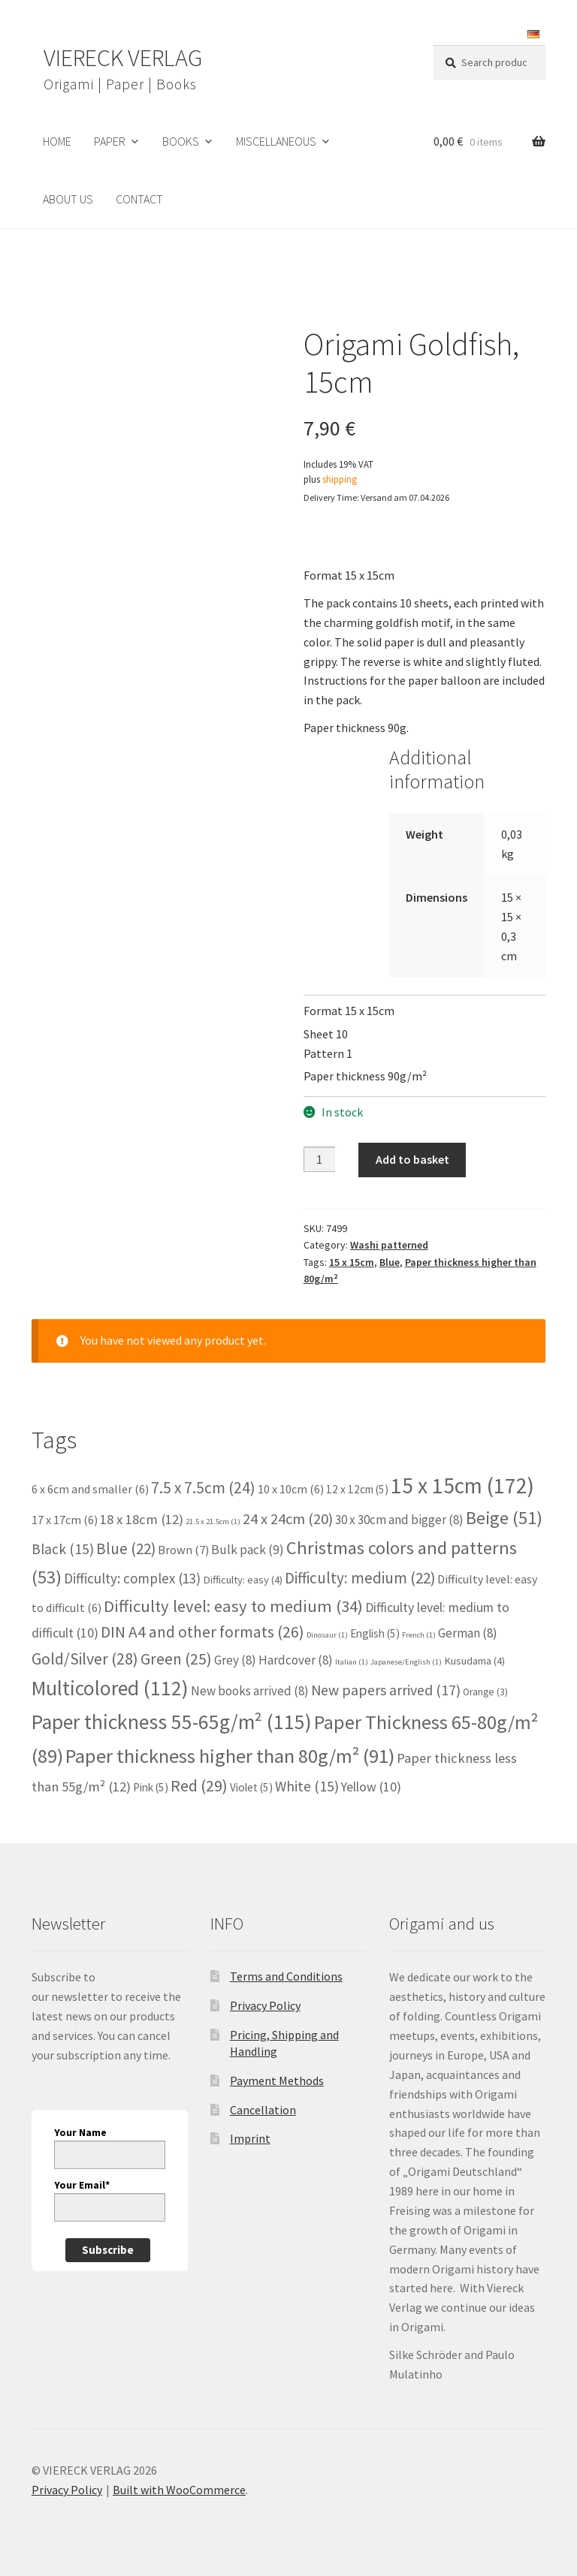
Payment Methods (277, 2080)
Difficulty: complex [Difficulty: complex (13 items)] (132, 1578)
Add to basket (412, 1159)
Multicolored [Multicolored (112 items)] (110, 1688)
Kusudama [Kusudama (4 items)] (474, 1661)
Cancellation (263, 2109)
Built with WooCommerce (179, 2489)
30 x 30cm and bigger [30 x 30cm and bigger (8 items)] (399, 1519)
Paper (109, 141)
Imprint (250, 2138)
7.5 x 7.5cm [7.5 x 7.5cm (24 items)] (203, 1488)
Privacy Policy (265, 2005)
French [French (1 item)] (419, 1635)
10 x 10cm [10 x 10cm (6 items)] (291, 1488)
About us (68, 198)
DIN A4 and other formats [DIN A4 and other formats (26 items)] (202, 1632)
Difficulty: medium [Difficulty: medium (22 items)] (360, 1578)
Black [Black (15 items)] (63, 1549)
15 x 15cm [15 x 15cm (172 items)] (462, 1485)
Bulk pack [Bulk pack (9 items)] (247, 1549)
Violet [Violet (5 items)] (251, 1787)
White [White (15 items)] (307, 1786)
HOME (57, 141)
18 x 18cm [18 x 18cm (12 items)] (141, 1519)
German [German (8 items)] (467, 1633)
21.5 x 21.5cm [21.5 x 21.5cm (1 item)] (213, 1521)
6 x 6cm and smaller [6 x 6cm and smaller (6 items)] (90, 1488)
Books (180, 141)
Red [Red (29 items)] (199, 1785)
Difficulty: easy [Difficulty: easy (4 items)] (242, 1579)
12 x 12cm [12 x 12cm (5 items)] (357, 1489)
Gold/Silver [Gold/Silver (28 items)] (85, 1659)
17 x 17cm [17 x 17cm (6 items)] (65, 1519)
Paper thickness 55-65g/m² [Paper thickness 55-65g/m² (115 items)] (172, 1722)
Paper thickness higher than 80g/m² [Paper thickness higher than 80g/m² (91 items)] (229, 1755)
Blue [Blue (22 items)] (126, 1548)
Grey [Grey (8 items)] (235, 1660)
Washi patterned (389, 1245)
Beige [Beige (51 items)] (504, 1517)
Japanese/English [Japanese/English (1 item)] (406, 1662)
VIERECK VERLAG (123, 58)
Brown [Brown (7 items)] (183, 1549)
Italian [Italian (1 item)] (351, 1662)
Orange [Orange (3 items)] (485, 1692)
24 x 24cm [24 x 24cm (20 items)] (288, 1519)
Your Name (80, 2132)
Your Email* (82, 2185)
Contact (139, 198)
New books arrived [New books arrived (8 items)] (250, 1691)
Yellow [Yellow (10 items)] (371, 1787)
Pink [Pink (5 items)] (150, 1787)
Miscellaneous (276, 141)
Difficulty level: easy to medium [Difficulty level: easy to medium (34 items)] (233, 1605)
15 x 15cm (351, 1262)
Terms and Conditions (286, 1976)
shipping (339, 479)
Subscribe (108, 2250)
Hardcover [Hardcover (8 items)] (295, 1660)
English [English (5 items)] (375, 1633)
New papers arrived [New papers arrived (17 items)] (386, 1689)
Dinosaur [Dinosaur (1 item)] (327, 1635)
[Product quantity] (319, 1159)
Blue (389, 1262)
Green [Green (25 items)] (176, 1659)
